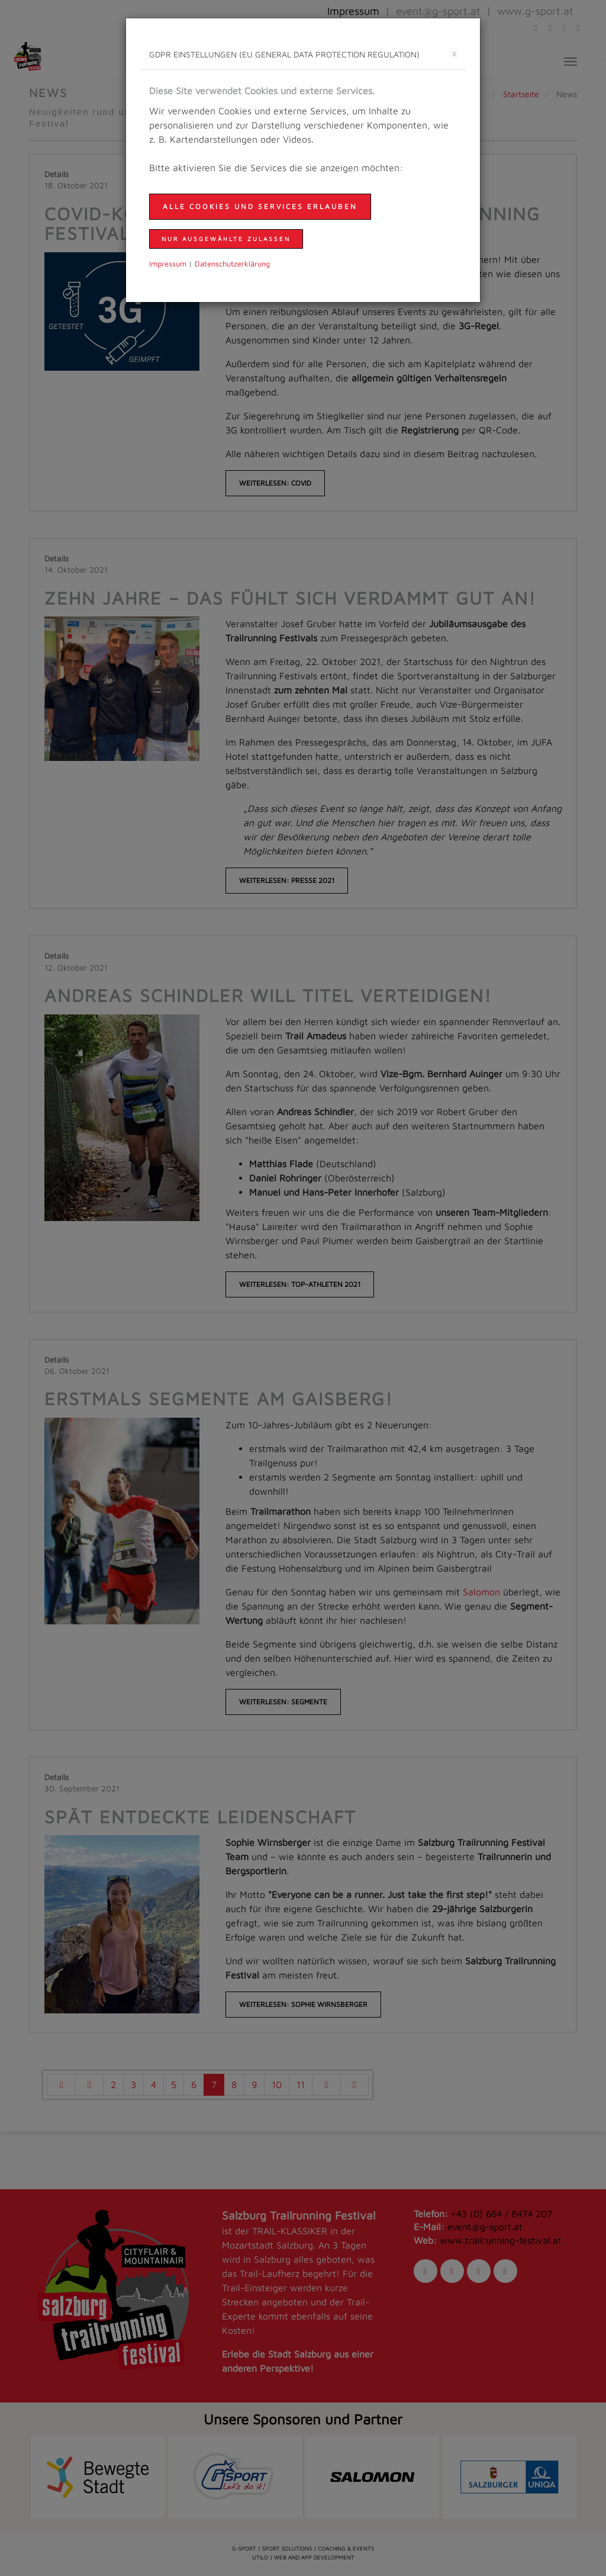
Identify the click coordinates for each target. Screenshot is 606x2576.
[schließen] (454, 53)
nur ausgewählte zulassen (226, 238)
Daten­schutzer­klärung (232, 263)
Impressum (167, 263)
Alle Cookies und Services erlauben (260, 206)
